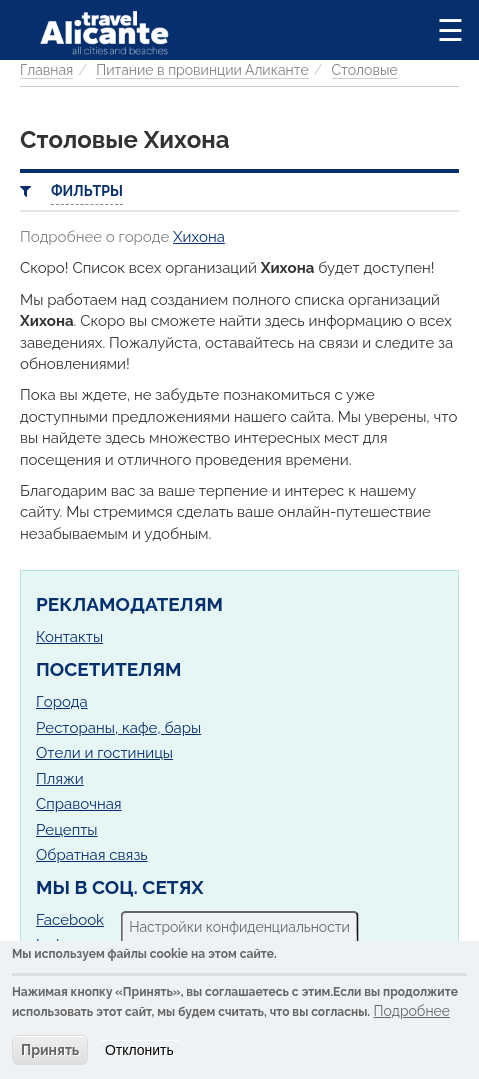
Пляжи (60, 779)
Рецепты (66, 830)
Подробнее (411, 1011)
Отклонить (139, 1050)
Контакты (69, 637)
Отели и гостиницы (104, 753)
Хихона (199, 237)
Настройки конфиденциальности (239, 927)
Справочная (79, 804)
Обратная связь (92, 855)
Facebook (70, 920)
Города (62, 702)
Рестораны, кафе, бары (118, 728)
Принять (50, 1050)
